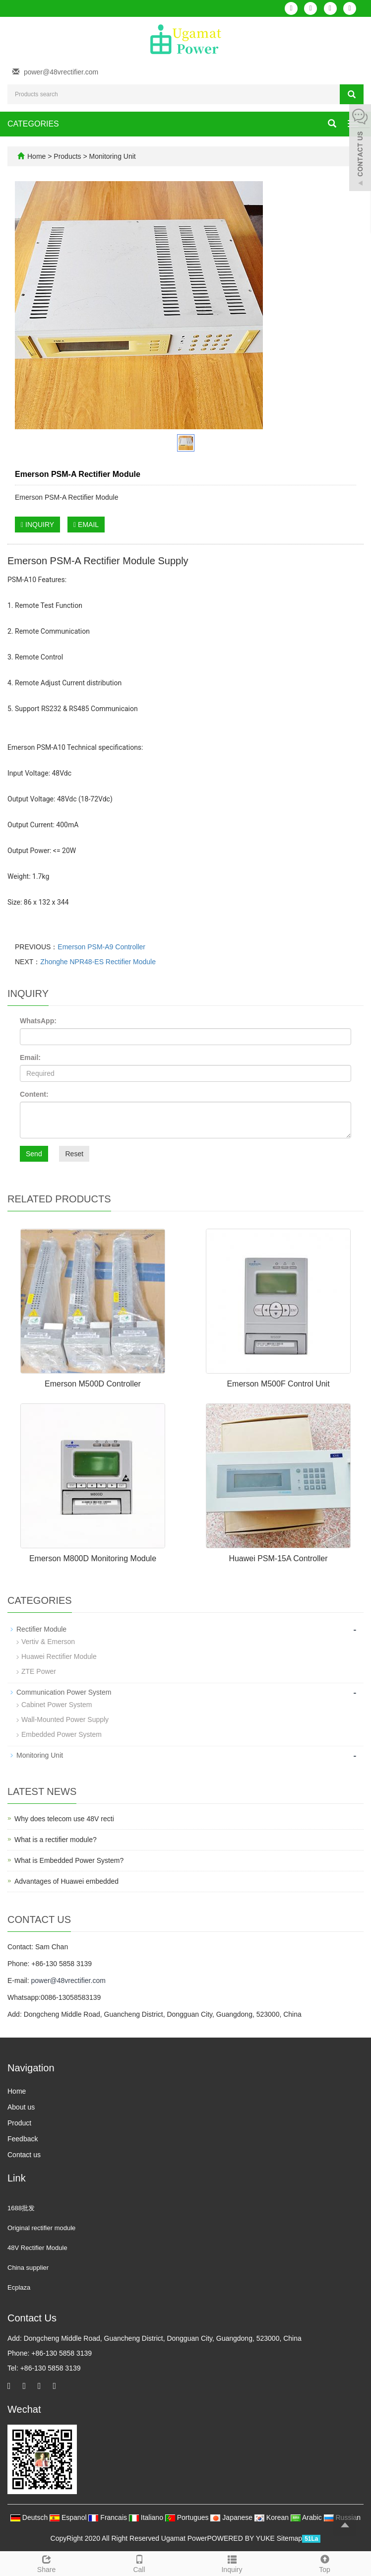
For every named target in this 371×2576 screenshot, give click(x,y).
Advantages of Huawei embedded (66, 1881)
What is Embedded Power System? (69, 1860)
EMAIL (86, 524)
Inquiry (232, 2563)
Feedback (22, 2139)
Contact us (24, 2155)
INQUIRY (37, 524)
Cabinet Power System (56, 1705)
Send (34, 1154)
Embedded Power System (61, 1734)
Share (46, 2563)
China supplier (28, 2267)
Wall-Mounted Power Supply (65, 1719)
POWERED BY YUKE (241, 2538)
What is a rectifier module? (55, 1840)
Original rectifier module (41, 2228)
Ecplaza (18, 2287)
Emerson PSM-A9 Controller (101, 947)
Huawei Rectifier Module (59, 1656)
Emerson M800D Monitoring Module (92, 1558)
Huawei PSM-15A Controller (278, 1558)
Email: (30, 1057)
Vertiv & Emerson (48, 1642)
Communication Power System (63, 1692)
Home (36, 156)
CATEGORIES (33, 124)
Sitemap (289, 2538)
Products (68, 156)
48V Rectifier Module (37, 2247)
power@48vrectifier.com (61, 72)
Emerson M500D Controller (93, 1384)
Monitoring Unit (111, 156)
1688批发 (21, 2208)
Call (139, 2563)
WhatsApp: (38, 1021)
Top (324, 2563)
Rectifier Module (41, 1629)
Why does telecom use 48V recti (64, 1819)
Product (19, 2123)
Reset (74, 1154)
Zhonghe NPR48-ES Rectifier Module (98, 962)
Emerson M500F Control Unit (278, 1384)
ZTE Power (38, 1671)
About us (21, 2107)
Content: (34, 1094)
